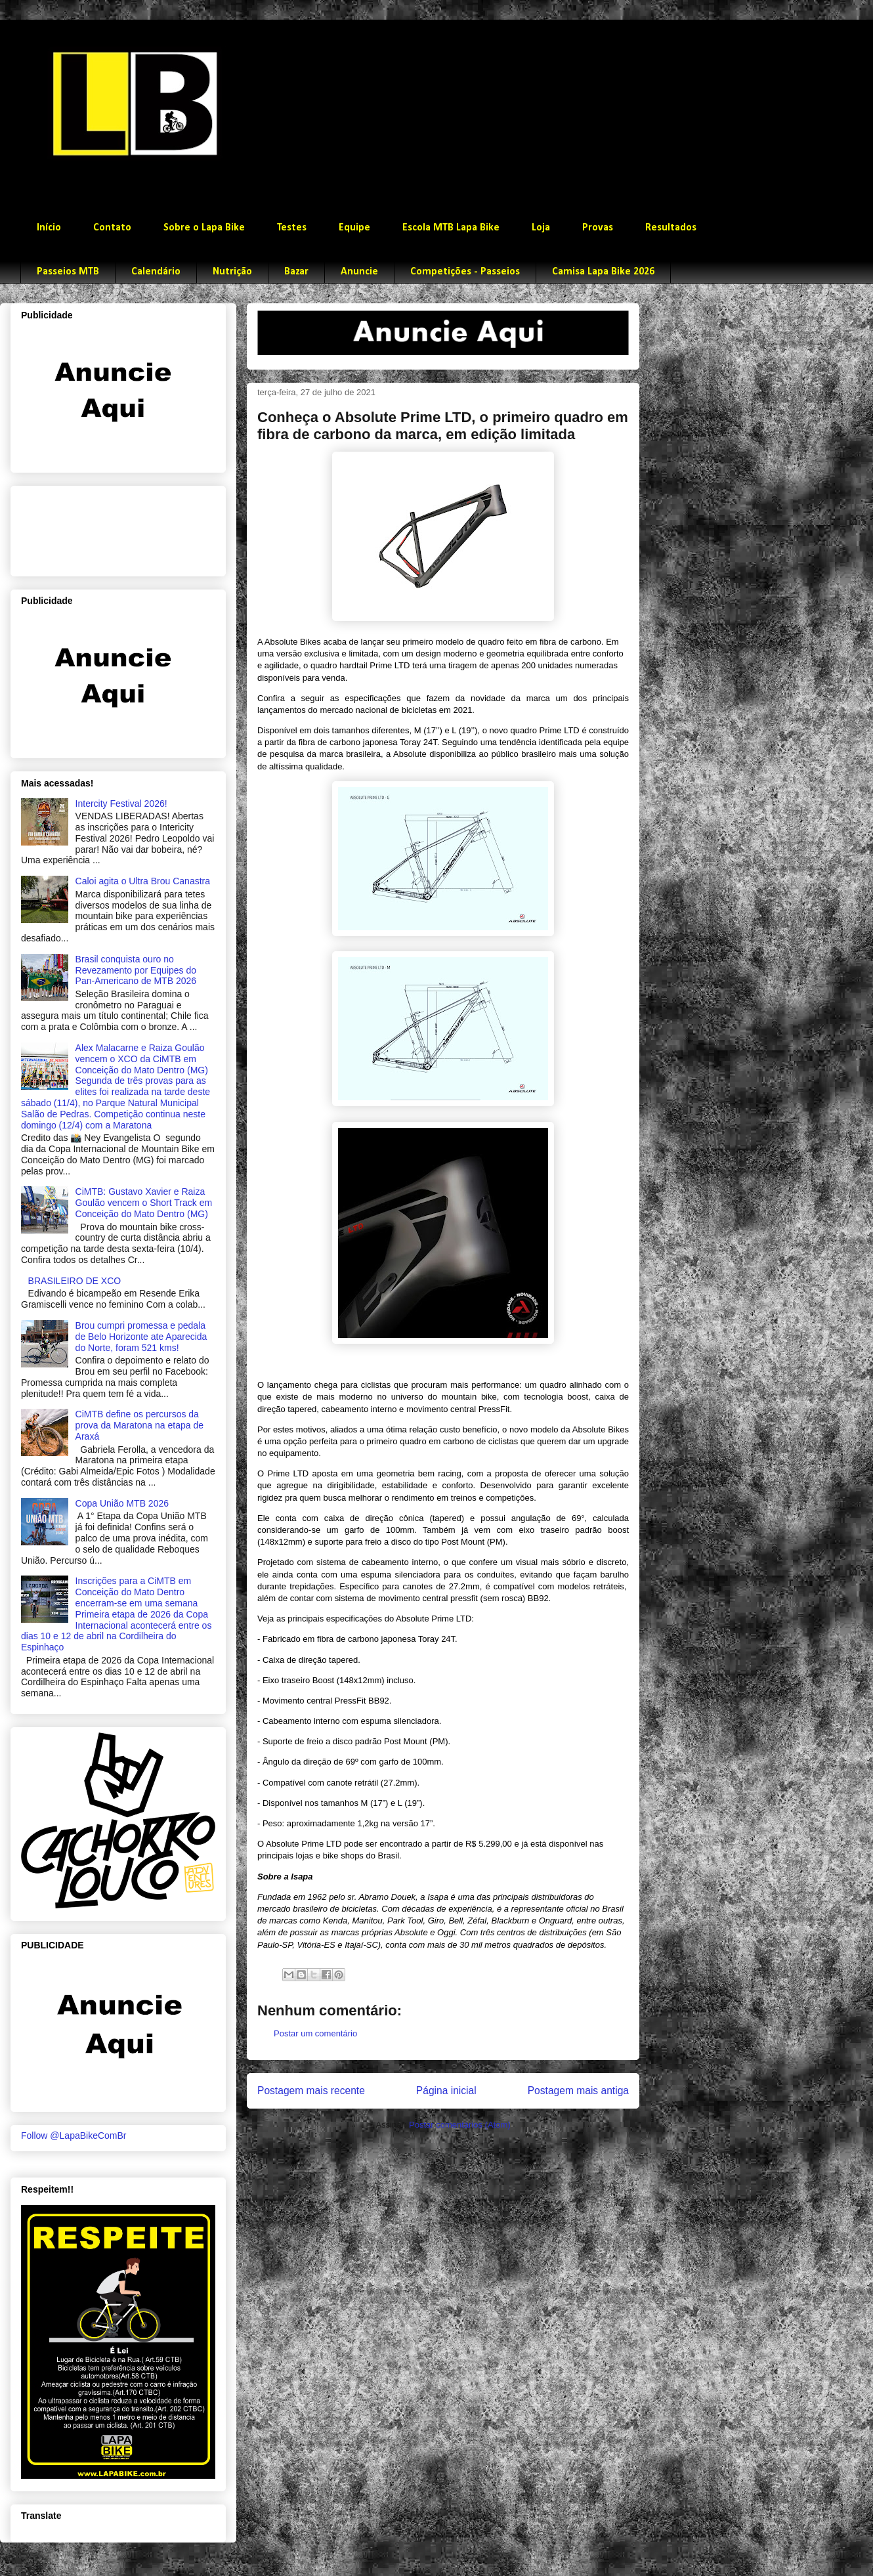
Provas (597, 228)
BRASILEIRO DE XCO (74, 1281)
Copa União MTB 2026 (122, 1503)
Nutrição (232, 272)
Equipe (354, 228)
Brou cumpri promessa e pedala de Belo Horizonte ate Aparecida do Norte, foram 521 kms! (141, 1336)
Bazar (296, 272)
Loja (541, 228)
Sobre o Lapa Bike (204, 228)
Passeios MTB (68, 272)
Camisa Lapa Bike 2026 (603, 272)
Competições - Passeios (465, 272)
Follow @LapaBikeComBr (74, 2135)
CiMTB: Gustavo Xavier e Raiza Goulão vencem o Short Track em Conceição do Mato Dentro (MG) (144, 1202)
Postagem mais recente (311, 2090)
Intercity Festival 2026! (121, 803)
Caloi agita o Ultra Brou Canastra (142, 881)
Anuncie (359, 272)
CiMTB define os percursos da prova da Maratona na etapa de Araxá (139, 1425)
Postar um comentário (315, 2033)
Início (49, 228)
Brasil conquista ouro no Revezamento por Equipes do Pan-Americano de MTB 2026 (135, 970)
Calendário (156, 272)
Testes (292, 228)
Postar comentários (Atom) (460, 2125)
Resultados (670, 228)
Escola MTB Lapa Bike (451, 228)
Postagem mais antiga (578, 2090)
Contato (112, 228)
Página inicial (446, 2090)
